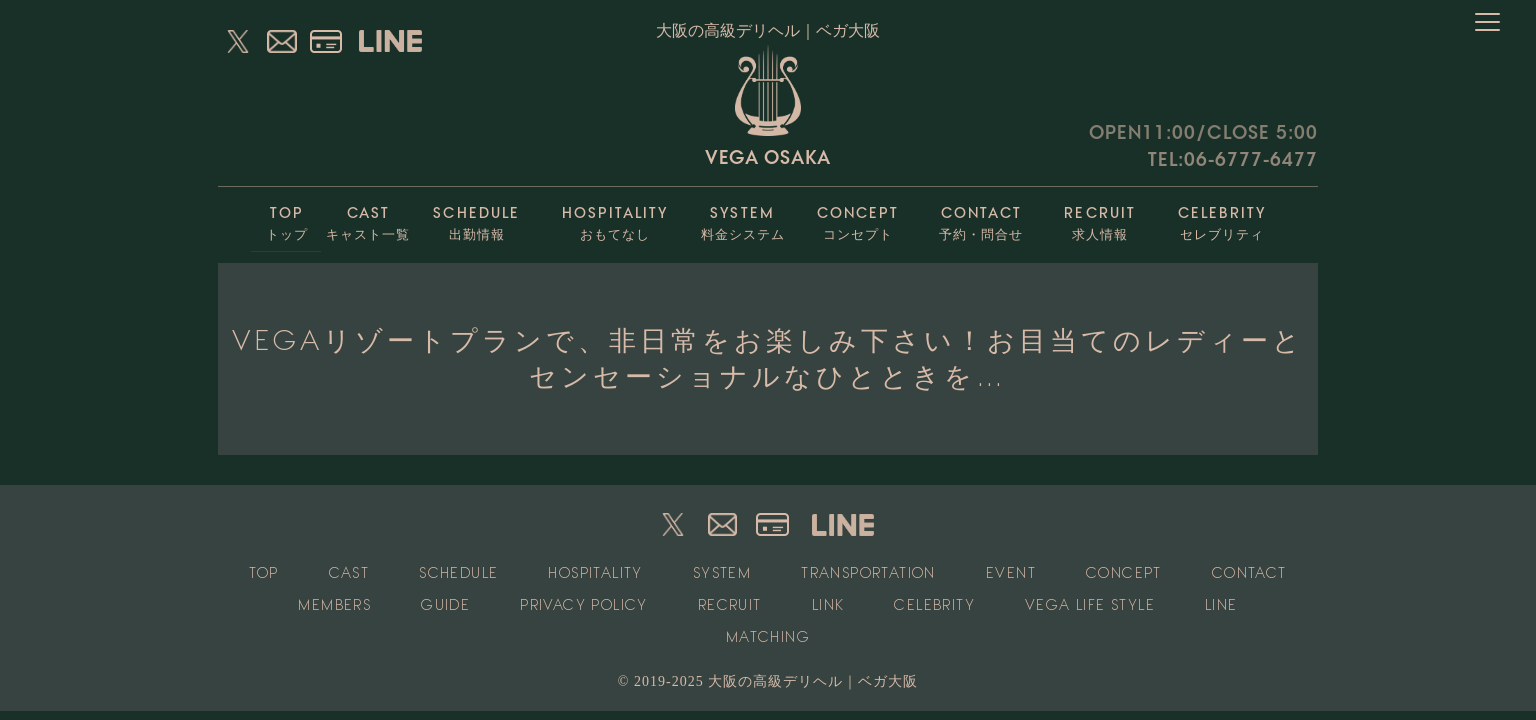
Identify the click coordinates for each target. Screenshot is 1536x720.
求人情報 (1100, 218)
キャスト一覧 (368, 218)
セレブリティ (1222, 218)
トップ (286, 218)
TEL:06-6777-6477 (1233, 159)
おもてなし (615, 218)
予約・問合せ (982, 218)
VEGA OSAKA (768, 106)
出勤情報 (476, 218)
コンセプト (858, 218)
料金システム (742, 218)
